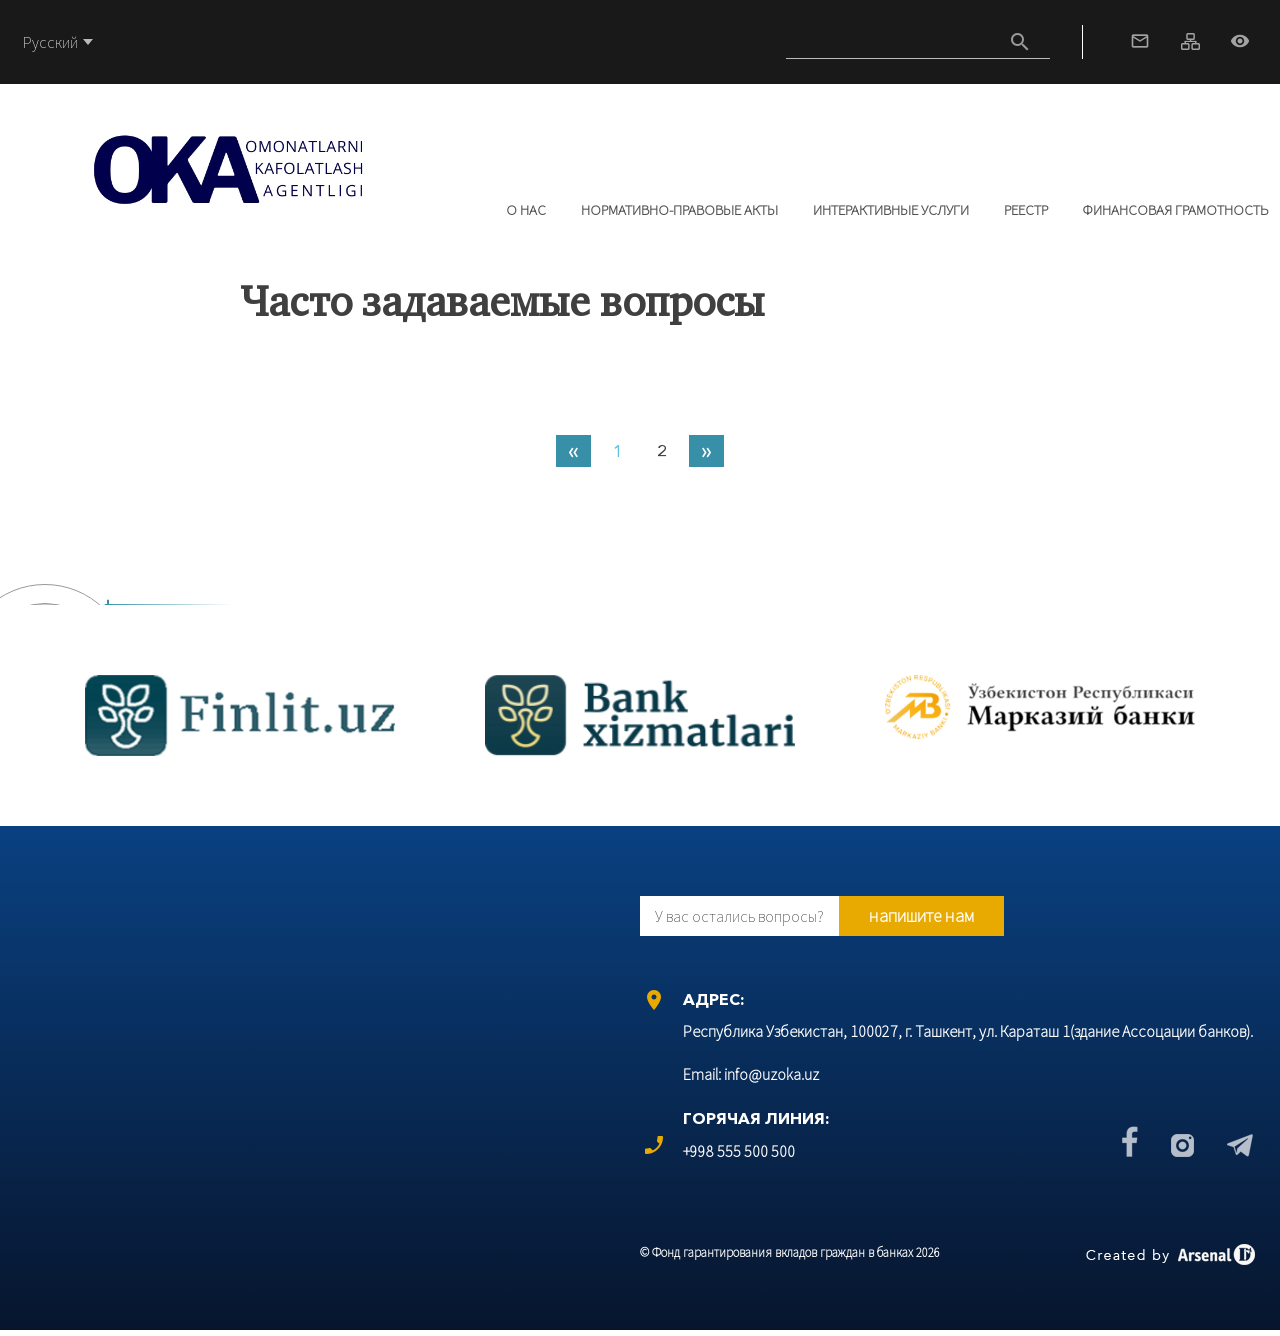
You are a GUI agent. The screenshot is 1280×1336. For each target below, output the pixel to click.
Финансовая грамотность (1175, 209)
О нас (526, 209)
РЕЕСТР (1026, 209)
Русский (50, 42)
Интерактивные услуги (891, 209)
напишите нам (921, 915)
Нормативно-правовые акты (679, 209)
